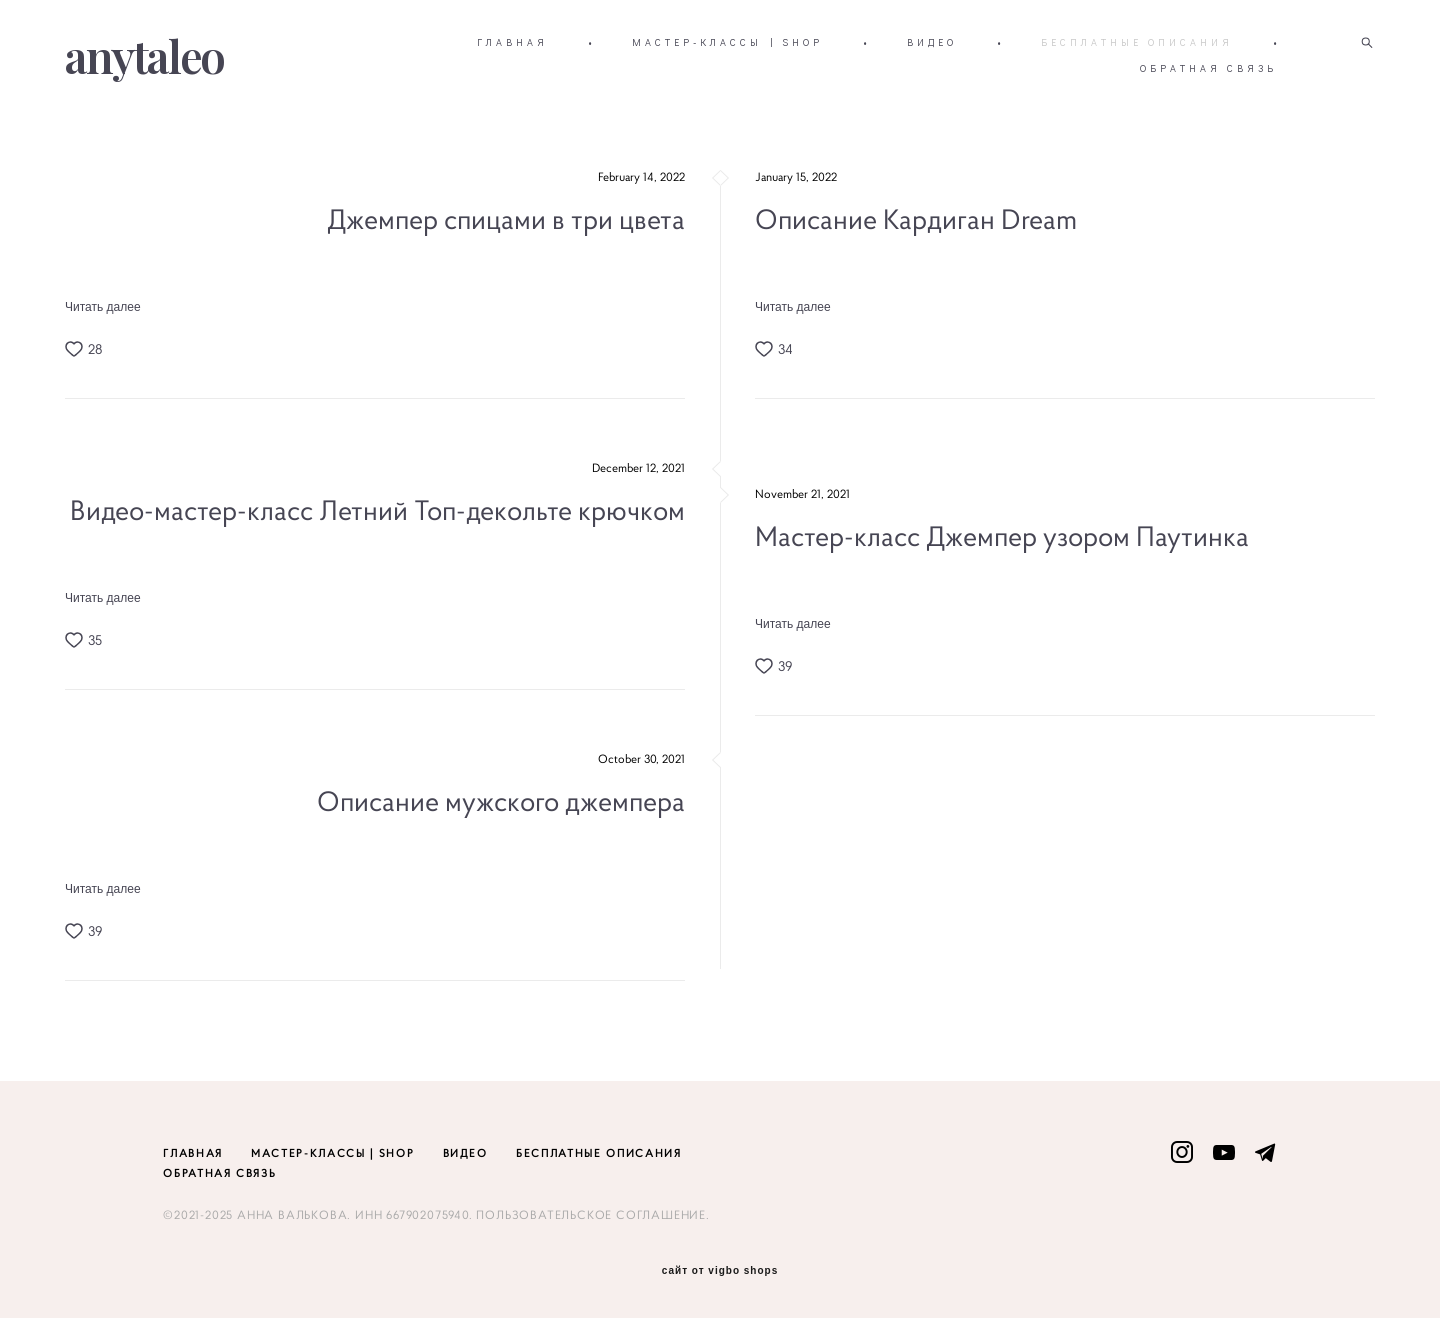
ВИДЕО (932, 42)
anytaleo (144, 55)
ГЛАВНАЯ (512, 42)
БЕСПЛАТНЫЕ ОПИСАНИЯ (1137, 42)
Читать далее (103, 307)
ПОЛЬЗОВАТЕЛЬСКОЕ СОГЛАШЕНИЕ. (592, 1214)
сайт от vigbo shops (720, 1271)
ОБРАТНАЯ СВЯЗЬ (1208, 68)
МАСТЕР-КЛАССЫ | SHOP (727, 42)
